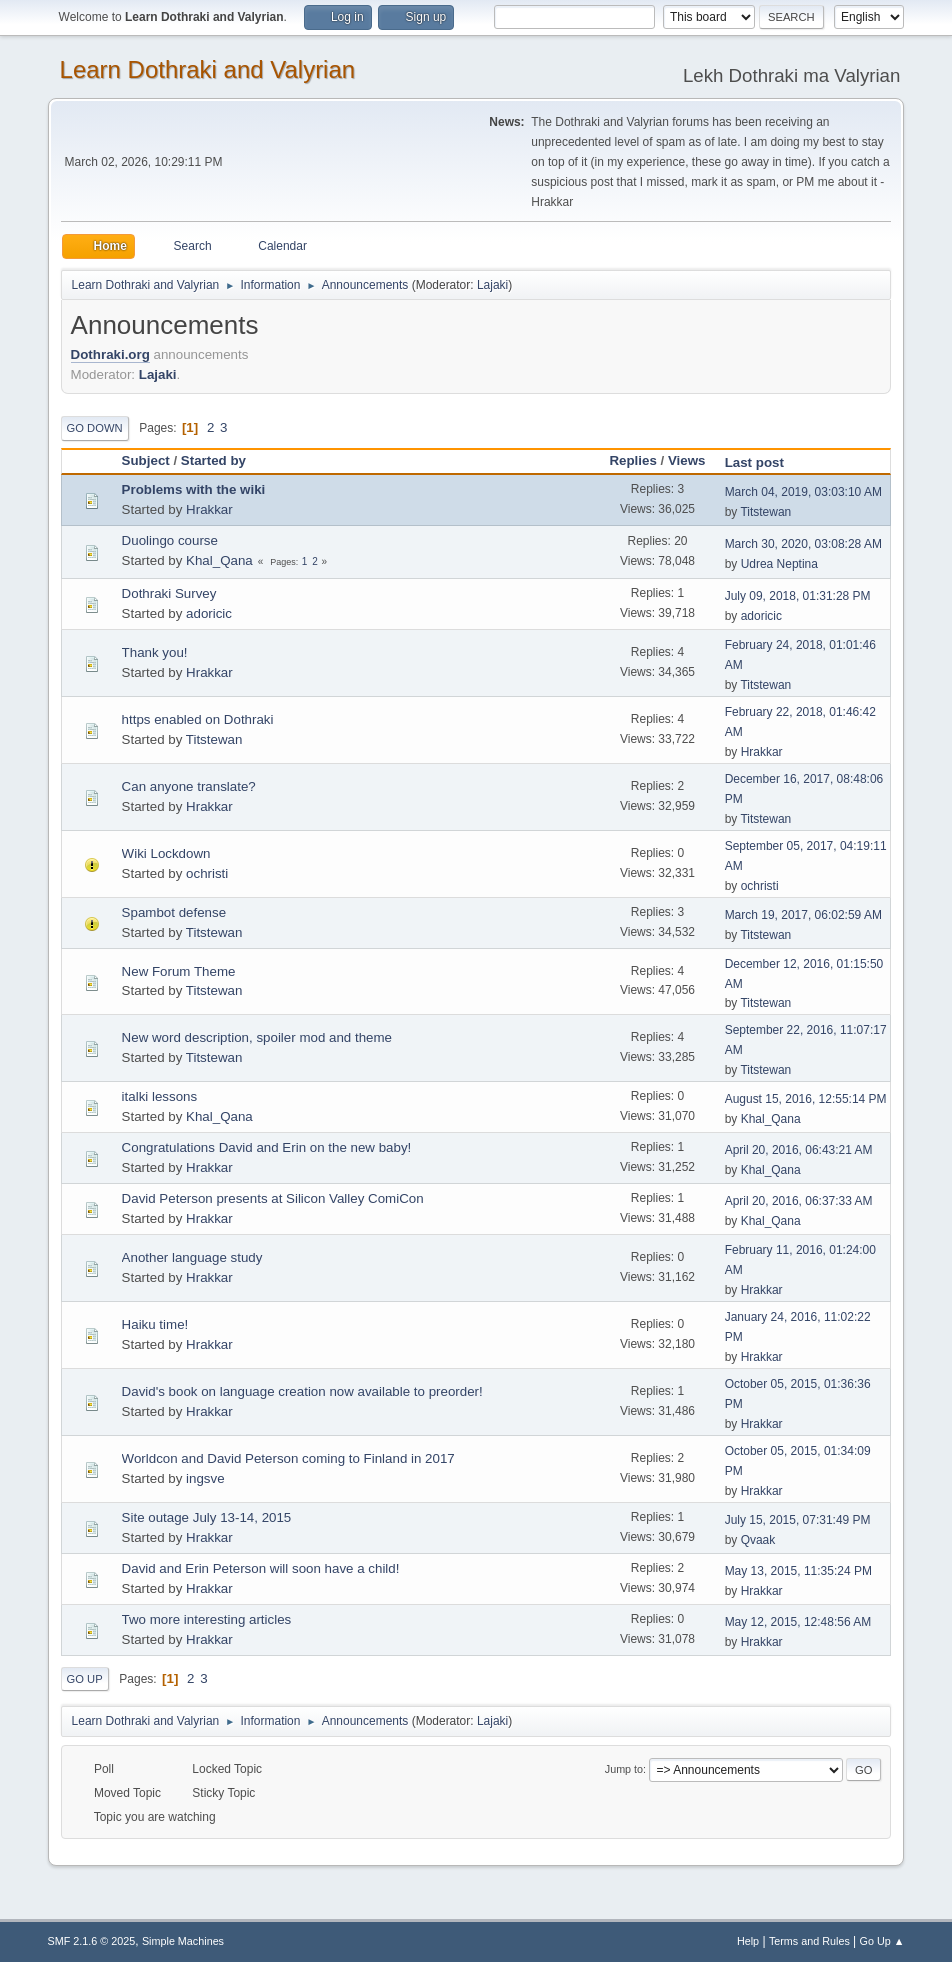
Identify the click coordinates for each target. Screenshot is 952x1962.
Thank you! (155, 652)
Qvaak (758, 1540)
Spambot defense (174, 912)
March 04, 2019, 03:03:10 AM (803, 492)
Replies (632, 460)
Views (687, 460)
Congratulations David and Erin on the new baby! (267, 1147)
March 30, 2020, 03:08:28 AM (803, 544)
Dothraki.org (110, 354)
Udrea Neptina (779, 564)
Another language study (192, 1257)
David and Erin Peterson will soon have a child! (261, 1568)
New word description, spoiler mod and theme (257, 1037)
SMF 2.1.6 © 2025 (92, 1941)
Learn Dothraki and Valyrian (208, 69)
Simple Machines (183, 1941)
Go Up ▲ (882, 1941)
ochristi (207, 873)
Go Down (95, 428)
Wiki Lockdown (166, 853)
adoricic (209, 613)
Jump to (624, 1769)
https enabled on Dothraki (198, 719)
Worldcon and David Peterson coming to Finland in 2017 (288, 1458)
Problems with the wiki (194, 489)
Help (748, 1941)
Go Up (85, 1679)
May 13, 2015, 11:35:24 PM (798, 1571)
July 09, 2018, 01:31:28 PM (798, 596)
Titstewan (765, 512)
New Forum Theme (179, 971)
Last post (763, 462)
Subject (146, 460)
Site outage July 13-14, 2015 (207, 1517)
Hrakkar (209, 509)
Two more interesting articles (207, 1619)
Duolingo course (170, 540)
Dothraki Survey (169, 593)
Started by (213, 460)
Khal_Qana (219, 560)
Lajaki (492, 285)
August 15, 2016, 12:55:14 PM (806, 1099)
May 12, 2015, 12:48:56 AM (798, 1622)
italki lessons (160, 1096)
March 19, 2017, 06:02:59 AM (803, 915)
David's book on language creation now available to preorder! (302, 1391)
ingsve (205, 1478)
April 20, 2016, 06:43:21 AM (799, 1150)
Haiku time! (155, 1324)
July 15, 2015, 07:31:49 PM (798, 1520)
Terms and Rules (809, 1941)
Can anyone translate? (189, 786)
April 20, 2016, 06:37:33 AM (799, 1201)
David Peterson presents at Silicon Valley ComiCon (273, 1198)
